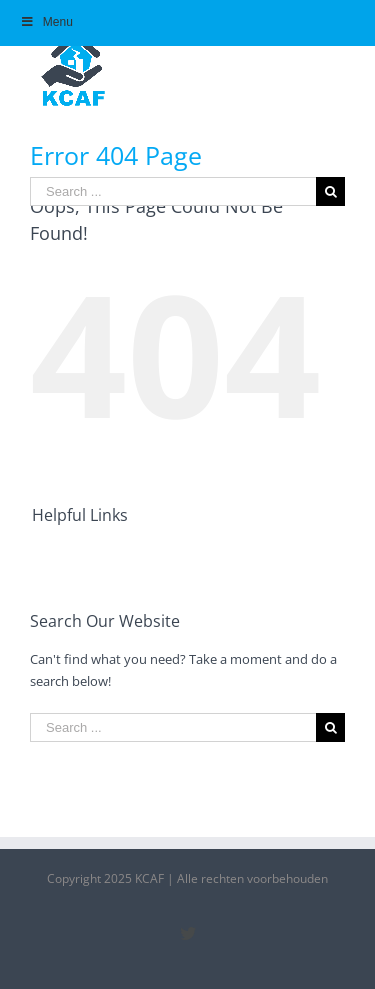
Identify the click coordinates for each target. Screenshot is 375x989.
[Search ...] (173, 191)
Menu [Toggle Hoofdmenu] (46, 22)
